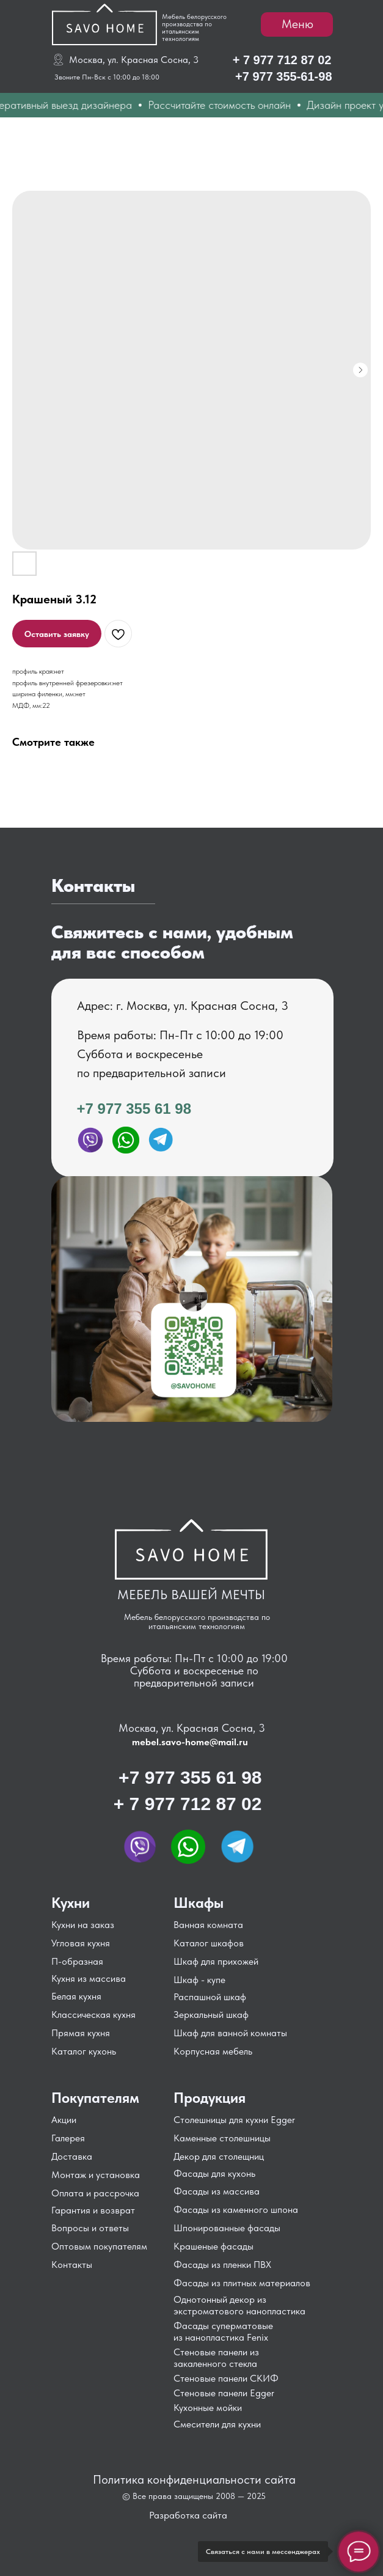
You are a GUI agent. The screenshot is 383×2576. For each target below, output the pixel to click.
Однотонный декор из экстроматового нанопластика (239, 2305)
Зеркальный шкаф (211, 2014)
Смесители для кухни (217, 2424)
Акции (63, 2119)
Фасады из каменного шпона (235, 2209)
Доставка (71, 2156)
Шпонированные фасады (226, 2228)
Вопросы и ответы (90, 2228)
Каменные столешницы (222, 2138)
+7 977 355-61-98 (283, 76)
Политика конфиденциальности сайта (194, 2479)
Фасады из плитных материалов (241, 2283)
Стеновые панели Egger (223, 2393)
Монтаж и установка (95, 2174)
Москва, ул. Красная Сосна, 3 (134, 59)
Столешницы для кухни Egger (234, 2119)
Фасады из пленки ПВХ (222, 2264)
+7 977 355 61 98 (134, 1108)
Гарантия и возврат (93, 2210)
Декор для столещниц (218, 2156)
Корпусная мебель (212, 2051)
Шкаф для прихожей (215, 1961)
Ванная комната (208, 1924)
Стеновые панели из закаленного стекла (216, 2357)
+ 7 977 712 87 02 (282, 60)
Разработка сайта (188, 2515)
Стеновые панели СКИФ (226, 2378)
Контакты (71, 2264)
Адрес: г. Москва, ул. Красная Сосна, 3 (182, 1005)
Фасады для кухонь (214, 2173)
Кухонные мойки (207, 2407)
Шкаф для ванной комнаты (230, 2033)
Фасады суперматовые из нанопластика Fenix (223, 2331)
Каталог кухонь (83, 2051)
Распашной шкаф (209, 1997)
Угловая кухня (80, 1943)
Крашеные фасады (213, 2246)
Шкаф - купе (199, 1979)
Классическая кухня (93, 2014)
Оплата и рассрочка (95, 2193)
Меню (297, 24)
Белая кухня (76, 1996)
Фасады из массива (216, 2191)
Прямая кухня (80, 2033)
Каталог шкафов (208, 1943)
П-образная (77, 1961)
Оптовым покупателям (99, 2246)
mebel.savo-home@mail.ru (190, 1742)
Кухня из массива (88, 1978)
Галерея (68, 2138)
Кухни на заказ (82, 1924)
